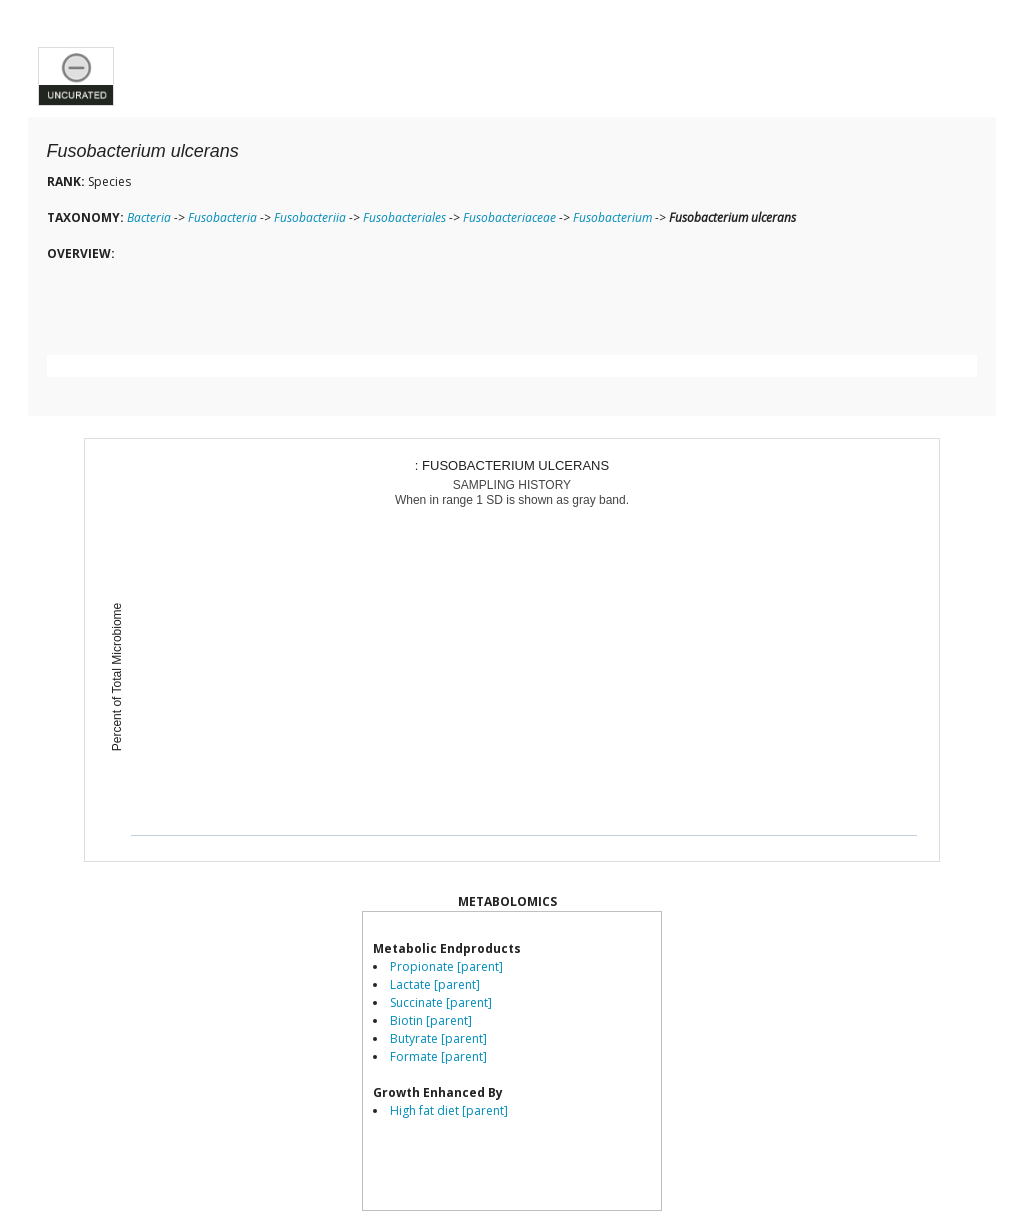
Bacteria (149, 217)
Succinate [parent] (441, 1002)
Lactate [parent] (435, 984)
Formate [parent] (438, 1056)
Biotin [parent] (431, 1020)
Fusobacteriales (404, 217)
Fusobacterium (612, 217)
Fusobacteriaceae (509, 217)
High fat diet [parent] (449, 1110)
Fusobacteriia (310, 217)
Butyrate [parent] (438, 1038)
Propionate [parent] (446, 966)
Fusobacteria (222, 217)
